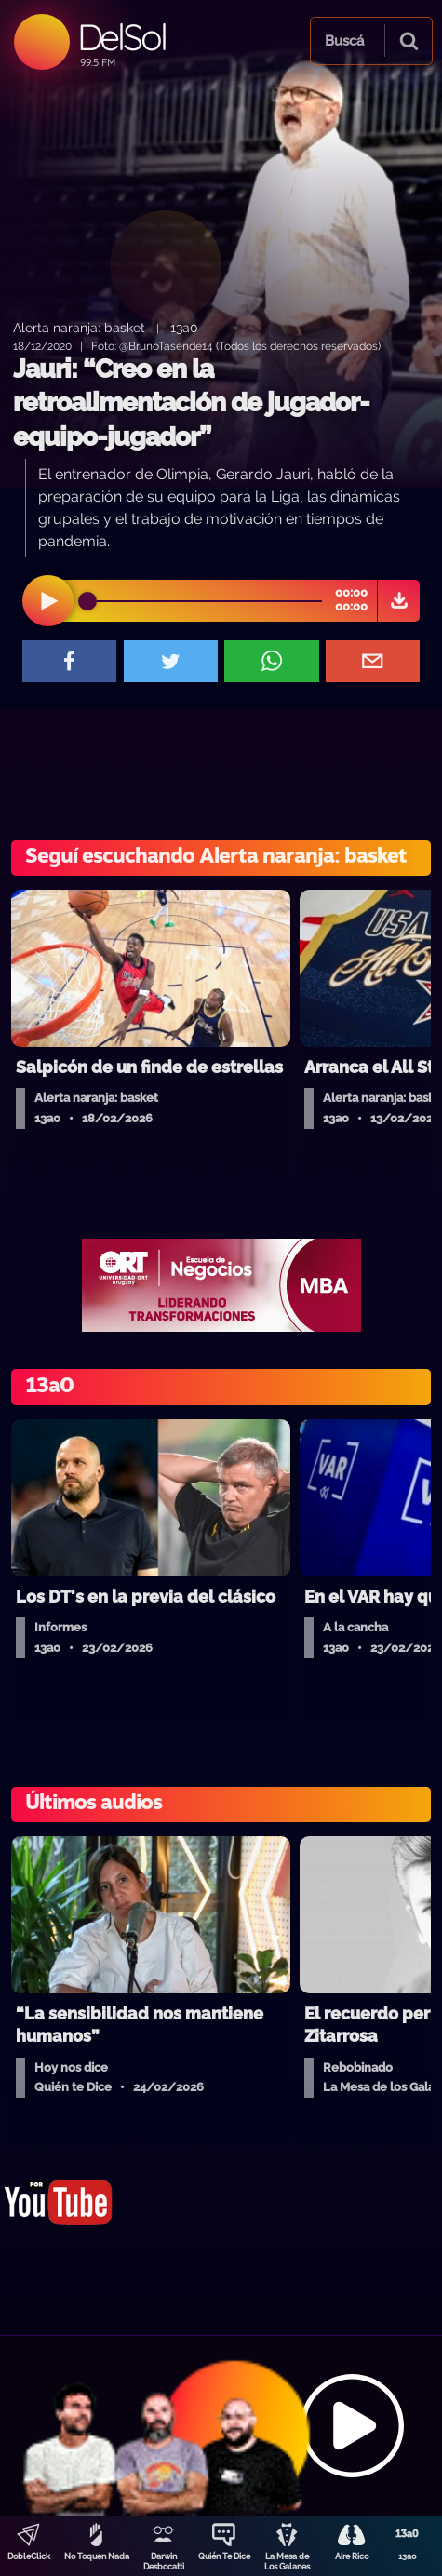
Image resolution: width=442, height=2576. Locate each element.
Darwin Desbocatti (163, 2561)
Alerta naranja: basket (79, 327)
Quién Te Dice (224, 2556)
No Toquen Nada (96, 2556)
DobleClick (28, 2556)
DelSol (121, 37)
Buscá (344, 41)
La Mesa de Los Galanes (287, 2561)
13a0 (407, 2556)
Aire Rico (351, 2556)
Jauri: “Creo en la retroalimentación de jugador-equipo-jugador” (191, 403)
